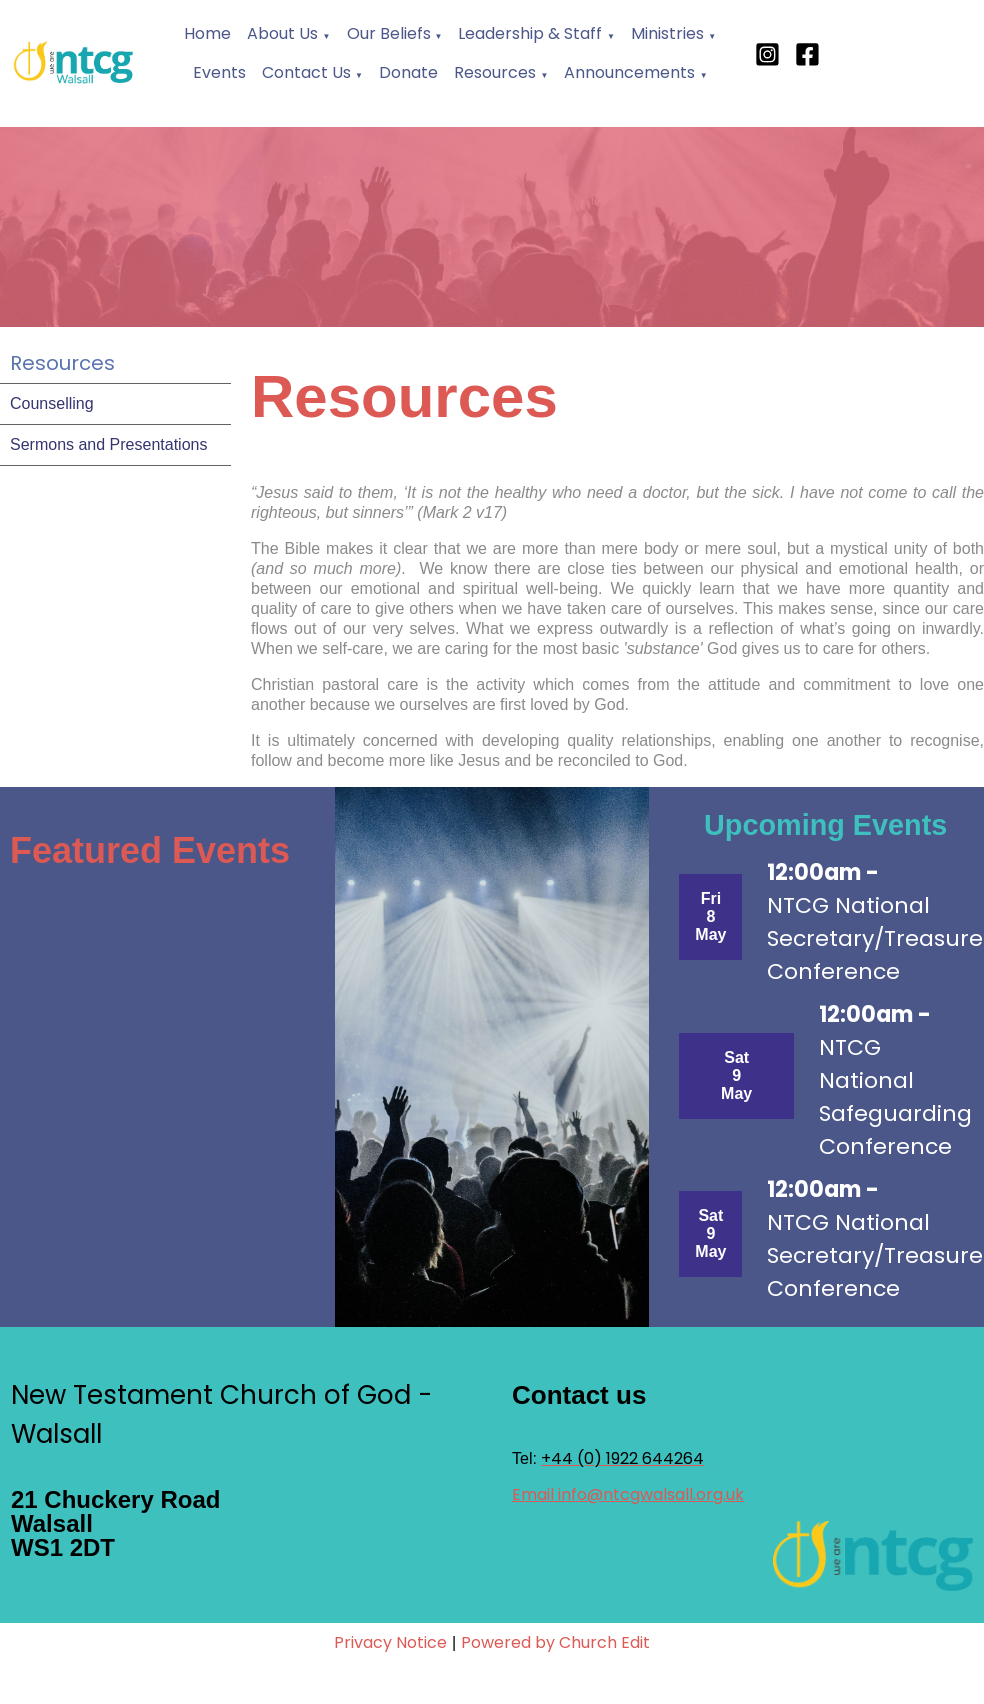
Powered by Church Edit (555, 1642)
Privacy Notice (390, 1642)
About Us (282, 33)
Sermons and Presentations (108, 444)
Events (219, 72)
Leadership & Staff (530, 33)
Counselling (52, 403)
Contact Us (306, 72)
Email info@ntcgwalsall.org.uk (628, 1494)
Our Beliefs (391, 33)
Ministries (667, 33)
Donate (408, 72)
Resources (495, 72)
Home (207, 33)
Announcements (629, 72)
